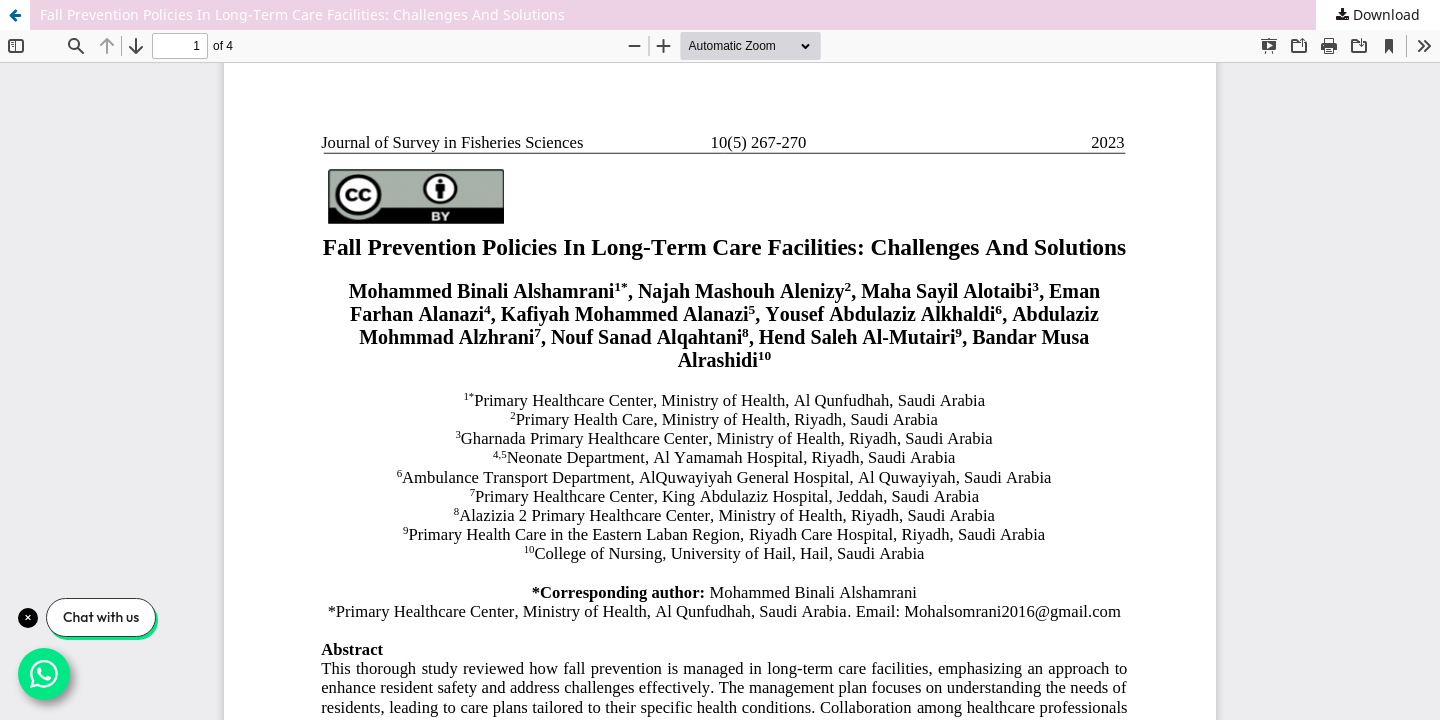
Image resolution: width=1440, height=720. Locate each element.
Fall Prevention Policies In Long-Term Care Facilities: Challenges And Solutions (302, 14)
